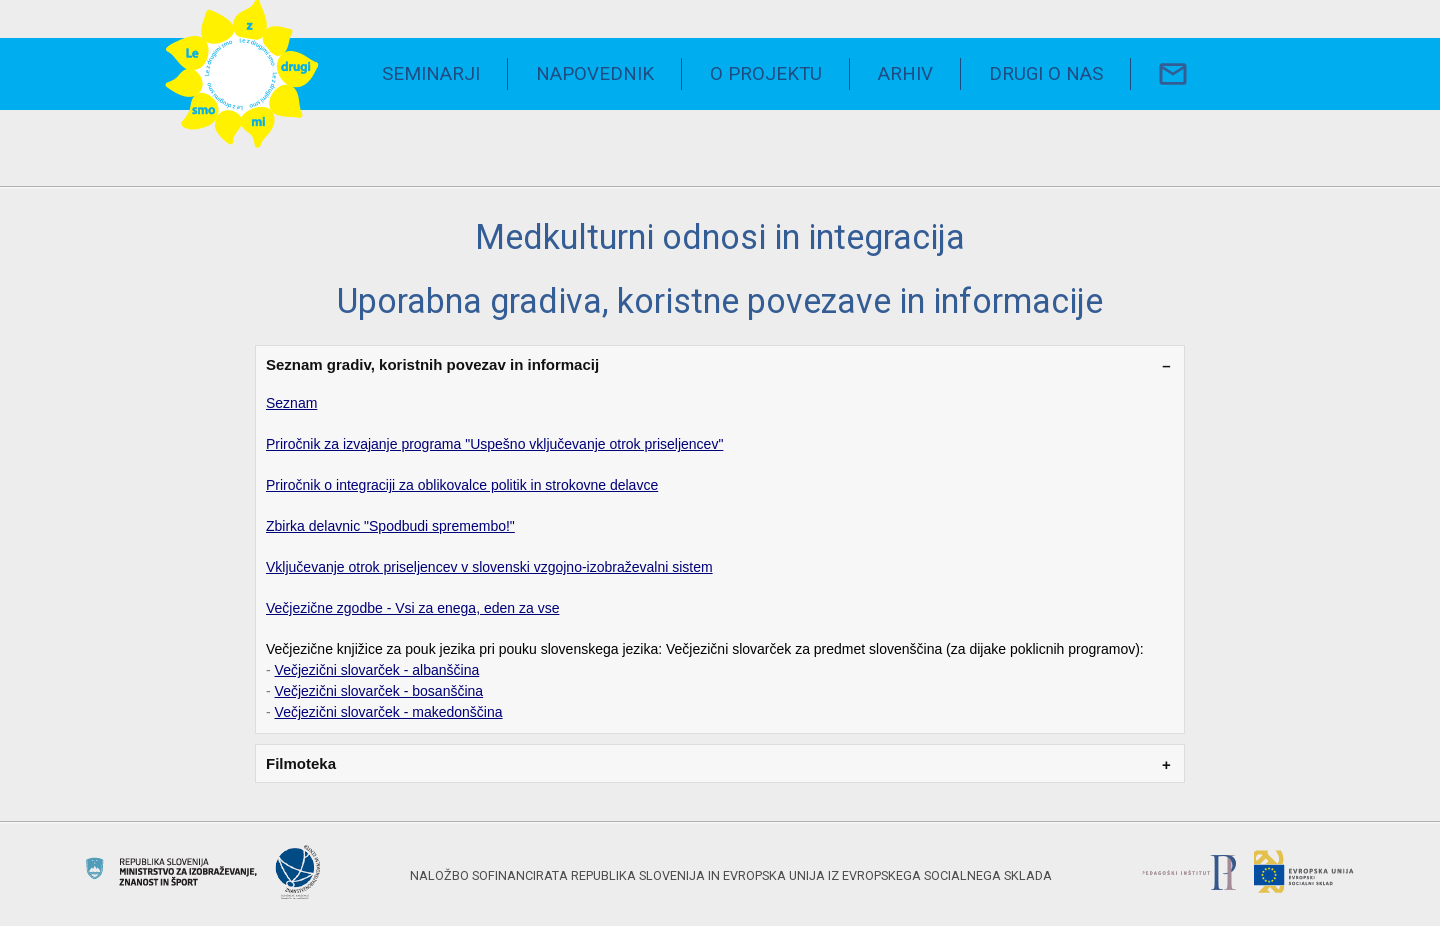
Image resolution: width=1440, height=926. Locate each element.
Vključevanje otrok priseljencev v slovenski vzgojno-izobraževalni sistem (489, 567)
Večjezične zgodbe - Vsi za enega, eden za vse (412, 608)
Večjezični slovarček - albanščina (377, 670)
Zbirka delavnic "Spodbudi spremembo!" (390, 526)
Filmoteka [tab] (301, 763)
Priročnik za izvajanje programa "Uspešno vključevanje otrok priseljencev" (494, 444)
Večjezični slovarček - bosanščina (379, 691)
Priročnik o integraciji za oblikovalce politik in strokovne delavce (462, 485)
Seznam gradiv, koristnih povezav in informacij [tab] (432, 364)
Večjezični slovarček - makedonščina (389, 712)
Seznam (291, 403)
